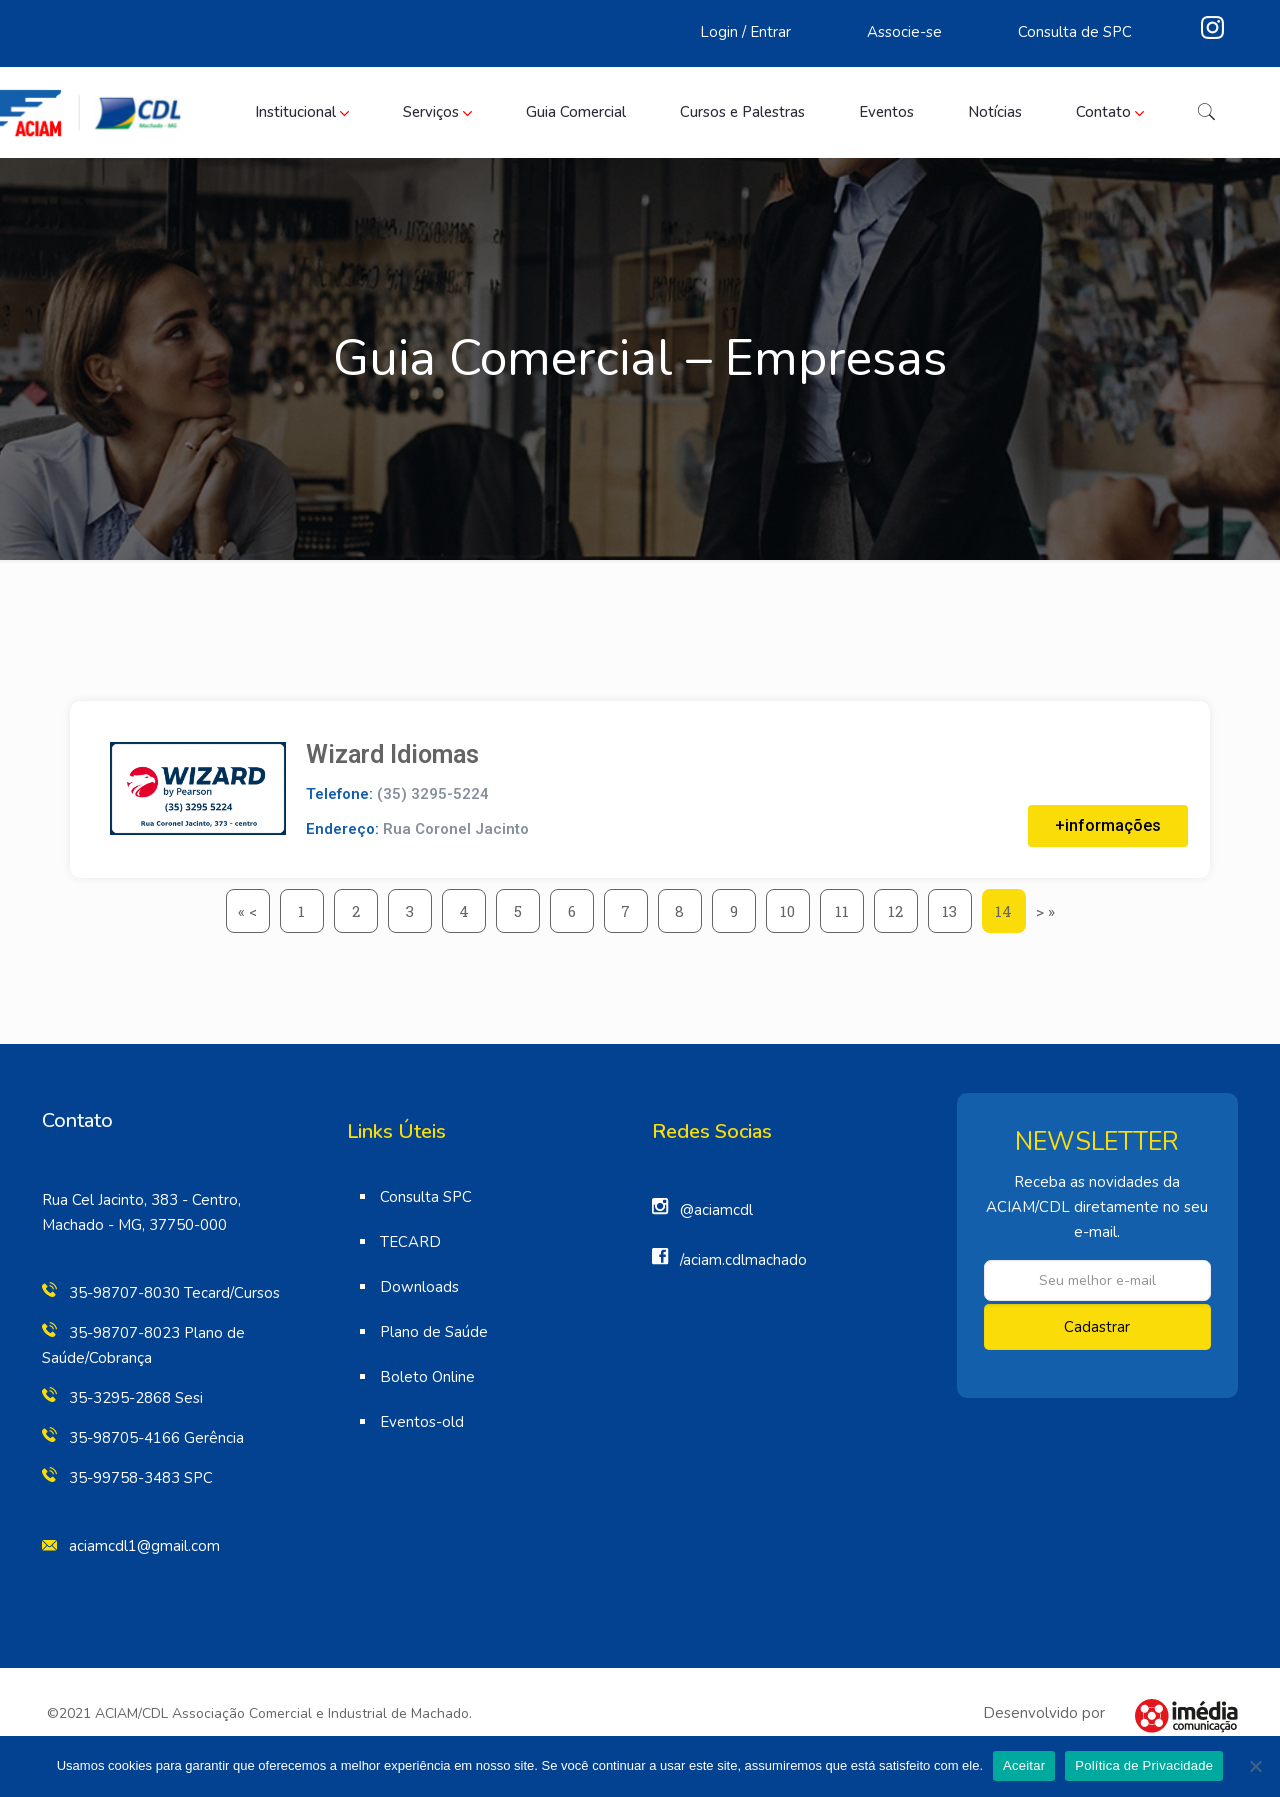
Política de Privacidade (1144, 1765)
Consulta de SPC (1075, 32)
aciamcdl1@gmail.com (144, 1546)
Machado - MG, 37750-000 (134, 1225)
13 (957, 905)
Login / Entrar (745, 32)
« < (247, 911)
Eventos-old (422, 1422)
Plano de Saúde (434, 1332)
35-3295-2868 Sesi (136, 1398)
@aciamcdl (716, 1210)
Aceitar (1024, 1765)
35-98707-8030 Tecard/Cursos (174, 1293)
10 (795, 905)
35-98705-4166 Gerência (156, 1438)
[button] (1108, 826)
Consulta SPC (426, 1197)
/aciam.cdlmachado (743, 1260)
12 (903, 905)
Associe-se (904, 32)
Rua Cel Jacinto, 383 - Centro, (141, 1200)
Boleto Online (427, 1377)
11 (849, 905)
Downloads (419, 1287)
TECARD (410, 1242)
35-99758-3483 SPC (141, 1478)
